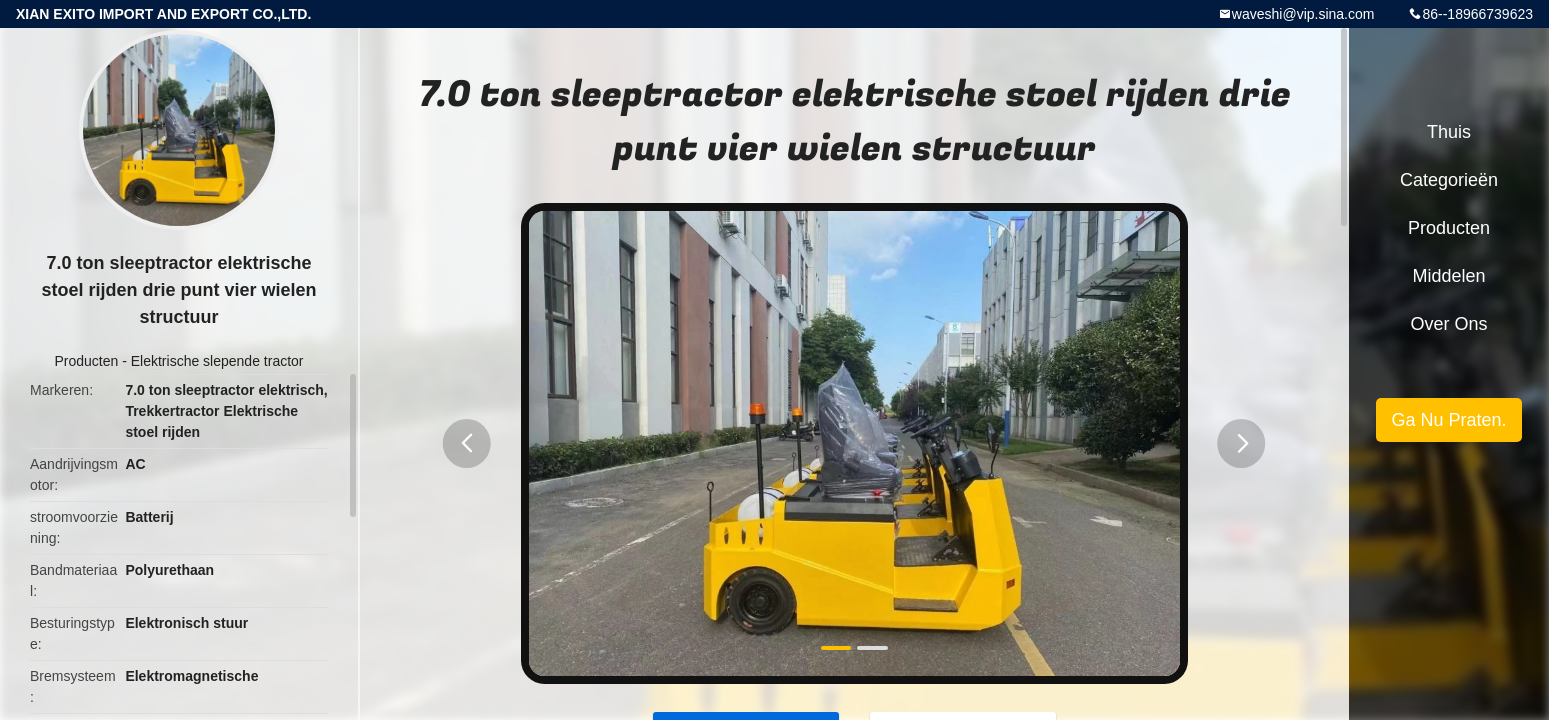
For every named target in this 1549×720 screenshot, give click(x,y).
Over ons (1448, 324)
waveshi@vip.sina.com (1303, 14)
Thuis (1449, 132)
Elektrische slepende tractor (217, 361)
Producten (86, 361)
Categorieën (1449, 180)
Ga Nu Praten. (1448, 420)
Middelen (1448, 276)
